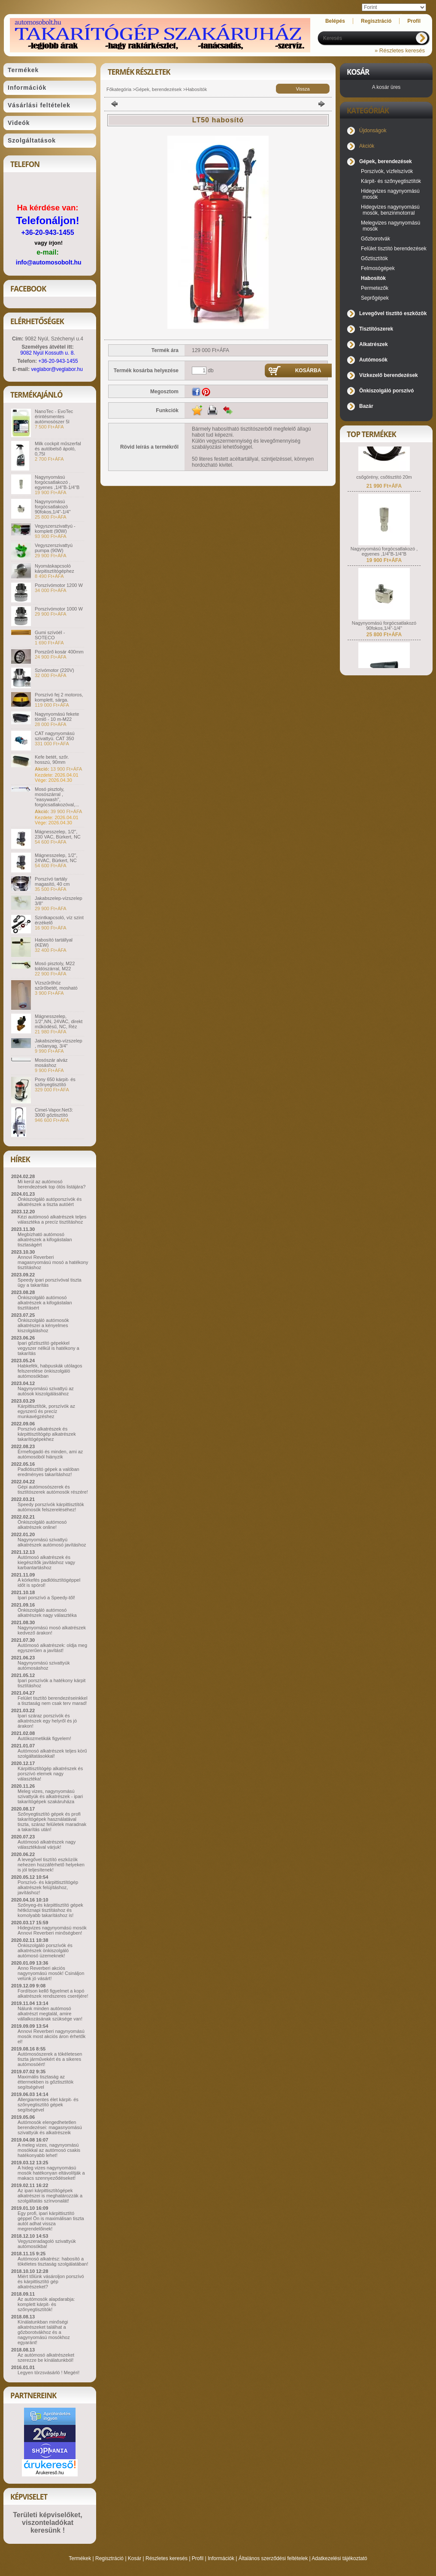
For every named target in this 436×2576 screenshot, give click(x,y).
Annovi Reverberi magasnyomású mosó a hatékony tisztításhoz (53, 1262)
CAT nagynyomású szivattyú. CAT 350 (55, 736)
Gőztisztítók (374, 258)
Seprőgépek (375, 298)
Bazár (366, 406)
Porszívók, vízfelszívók (387, 171)
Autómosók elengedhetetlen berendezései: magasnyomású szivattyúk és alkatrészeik (50, 2127)
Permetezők (374, 288)
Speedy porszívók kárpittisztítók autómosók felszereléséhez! (51, 1507)
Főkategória (118, 89)
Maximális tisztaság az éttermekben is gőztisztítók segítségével (45, 2082)
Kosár (134, 2558)
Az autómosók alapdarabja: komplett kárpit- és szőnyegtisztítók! (46, 2304)
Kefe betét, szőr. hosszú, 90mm (52, 759)
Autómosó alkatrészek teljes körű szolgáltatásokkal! (52, 1753)
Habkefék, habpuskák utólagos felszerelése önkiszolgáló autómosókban (50, 1371)
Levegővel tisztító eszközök (393, 313)
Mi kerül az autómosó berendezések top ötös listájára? (51, 1184)
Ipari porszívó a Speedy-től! (46, 1597)
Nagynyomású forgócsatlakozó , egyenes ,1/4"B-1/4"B (57, 482)
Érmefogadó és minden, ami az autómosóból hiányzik (50, 1454)
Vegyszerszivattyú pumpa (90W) (54, 548)
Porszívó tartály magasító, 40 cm (52, 881)
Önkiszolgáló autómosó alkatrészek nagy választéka (47, 1612)
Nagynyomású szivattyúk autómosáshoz (44, 1665)
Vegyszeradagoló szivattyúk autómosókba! (47, 2244)
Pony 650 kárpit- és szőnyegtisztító (55, 1082)
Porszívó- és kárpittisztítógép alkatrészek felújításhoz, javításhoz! (48, 1887)
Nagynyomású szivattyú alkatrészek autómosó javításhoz (52, 1542)
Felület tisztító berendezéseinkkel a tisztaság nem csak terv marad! (53, 1700)
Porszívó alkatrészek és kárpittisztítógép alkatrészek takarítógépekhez (47, 1434)
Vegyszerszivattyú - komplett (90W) (55, 528)
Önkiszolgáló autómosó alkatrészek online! (42, 1524)
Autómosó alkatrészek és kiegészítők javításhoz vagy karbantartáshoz (46, 1562)
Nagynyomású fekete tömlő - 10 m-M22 (57, 716)
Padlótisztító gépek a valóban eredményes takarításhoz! (48, 1472)
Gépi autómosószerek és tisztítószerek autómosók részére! (53, 1489)
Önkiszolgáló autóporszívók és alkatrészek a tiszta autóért (50, 1202)
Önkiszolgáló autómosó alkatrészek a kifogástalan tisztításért (45, 1302)
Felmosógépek (378, 268)
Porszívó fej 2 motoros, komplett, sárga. (59, 697)
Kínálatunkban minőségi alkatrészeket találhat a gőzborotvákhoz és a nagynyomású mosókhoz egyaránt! (44, 2332)
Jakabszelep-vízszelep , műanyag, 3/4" (58, 1043)
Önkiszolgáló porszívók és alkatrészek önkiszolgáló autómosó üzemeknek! (45, 1950)
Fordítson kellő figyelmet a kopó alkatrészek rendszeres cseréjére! (53, 1993)
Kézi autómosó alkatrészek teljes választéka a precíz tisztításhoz (52, 1219)
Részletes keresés (166, 2558)
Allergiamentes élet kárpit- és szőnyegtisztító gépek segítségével (48, 2104)
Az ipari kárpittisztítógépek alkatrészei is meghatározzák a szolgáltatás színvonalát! (50, 2195)
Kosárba (308, 371)
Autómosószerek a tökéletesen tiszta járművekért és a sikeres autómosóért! (50, 2059)
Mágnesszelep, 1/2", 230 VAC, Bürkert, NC (58, 834)
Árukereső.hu (50, 2472)
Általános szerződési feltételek (273, 2558)
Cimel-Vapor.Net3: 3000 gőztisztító (54, 1112)
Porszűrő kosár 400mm (59, 651)
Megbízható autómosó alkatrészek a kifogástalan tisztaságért (45, 1239)
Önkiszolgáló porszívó (386, 391)
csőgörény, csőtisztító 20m (384, 489)
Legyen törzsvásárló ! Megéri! (48, 2372)
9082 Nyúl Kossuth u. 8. (47, 353)
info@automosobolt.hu (49, 262)
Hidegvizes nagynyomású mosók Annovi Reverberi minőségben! (52, 1930)
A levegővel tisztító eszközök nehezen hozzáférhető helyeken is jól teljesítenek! (51, 1864)
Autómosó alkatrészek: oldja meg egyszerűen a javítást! (52, 1648)
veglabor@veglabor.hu (57, 369)
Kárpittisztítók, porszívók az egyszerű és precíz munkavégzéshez (46, 1411)
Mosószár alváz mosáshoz (51, 1062)
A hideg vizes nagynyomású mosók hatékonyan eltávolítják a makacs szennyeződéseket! (51, 2173)
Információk (221, 2558)
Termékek (80, 2558)
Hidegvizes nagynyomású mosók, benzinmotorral (390, 210)
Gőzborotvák (375, 239)
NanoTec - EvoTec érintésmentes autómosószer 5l (54, 416)
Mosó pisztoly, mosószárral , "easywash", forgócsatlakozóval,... (57, 797)
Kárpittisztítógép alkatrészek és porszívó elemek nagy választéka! (50, 1773)
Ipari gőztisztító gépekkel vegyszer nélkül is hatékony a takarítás (48, 1348)
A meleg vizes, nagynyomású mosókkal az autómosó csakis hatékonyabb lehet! (49, 2150)
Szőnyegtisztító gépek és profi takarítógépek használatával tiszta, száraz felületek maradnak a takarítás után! (52, 1821)
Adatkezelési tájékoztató (339, 2558)
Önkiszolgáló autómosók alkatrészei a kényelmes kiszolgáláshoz (43, 1325)
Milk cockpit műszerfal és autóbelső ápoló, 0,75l (58, 448)
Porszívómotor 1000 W (59, 608)
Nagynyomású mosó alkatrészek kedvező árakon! (52, 1630)
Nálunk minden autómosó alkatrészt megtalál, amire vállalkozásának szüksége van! (50, 2013)
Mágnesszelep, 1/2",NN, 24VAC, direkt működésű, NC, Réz (58, 1021)
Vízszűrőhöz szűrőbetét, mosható (56, 985)
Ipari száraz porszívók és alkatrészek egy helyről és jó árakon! (47, 1720)
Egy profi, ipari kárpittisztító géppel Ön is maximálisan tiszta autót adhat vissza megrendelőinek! (51, 2221)
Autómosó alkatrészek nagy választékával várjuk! (47, 1844)
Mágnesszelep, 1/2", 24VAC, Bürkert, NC (56, 858)
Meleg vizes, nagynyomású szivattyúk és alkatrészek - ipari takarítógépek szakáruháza (50, 1796)
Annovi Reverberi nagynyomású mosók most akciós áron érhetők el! (51, 2036)
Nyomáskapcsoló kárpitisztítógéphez (54, 568)
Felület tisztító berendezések (394, 249)
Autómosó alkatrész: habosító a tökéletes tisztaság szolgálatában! (53, 2261)
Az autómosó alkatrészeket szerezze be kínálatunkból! (46, 2357)
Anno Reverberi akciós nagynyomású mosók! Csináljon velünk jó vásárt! (51, 1973)
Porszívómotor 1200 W (59, 585)
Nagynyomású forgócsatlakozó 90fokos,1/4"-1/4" (53, 506)
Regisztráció (109, 2558)
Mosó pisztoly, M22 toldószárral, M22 (55, 966)
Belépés (335, 21)
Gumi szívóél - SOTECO (50, 635)
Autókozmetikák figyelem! (44, 1738)
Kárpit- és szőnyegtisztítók (391, 181)
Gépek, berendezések (159, 89)
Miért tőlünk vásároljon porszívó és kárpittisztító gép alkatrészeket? (51, 2281)
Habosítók (196, 89)
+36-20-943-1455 (47, 232)
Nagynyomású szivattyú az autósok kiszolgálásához (46, 1391)
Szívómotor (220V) (54, 670)
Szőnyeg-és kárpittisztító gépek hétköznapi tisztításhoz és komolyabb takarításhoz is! (50, 1910)
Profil (197, 2558)
